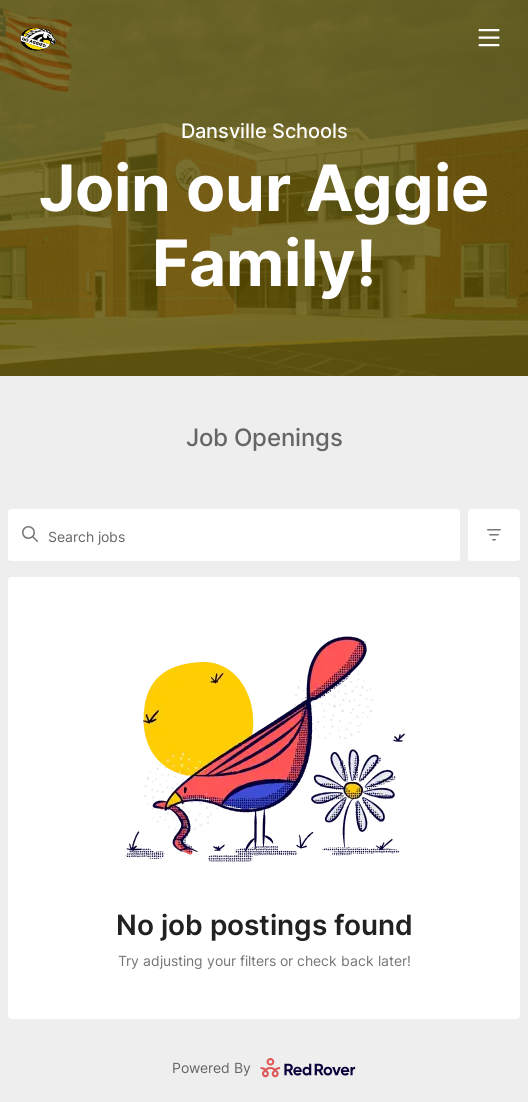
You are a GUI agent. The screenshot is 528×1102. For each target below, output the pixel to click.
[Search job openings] (243, 543)
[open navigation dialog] (489, 38)
